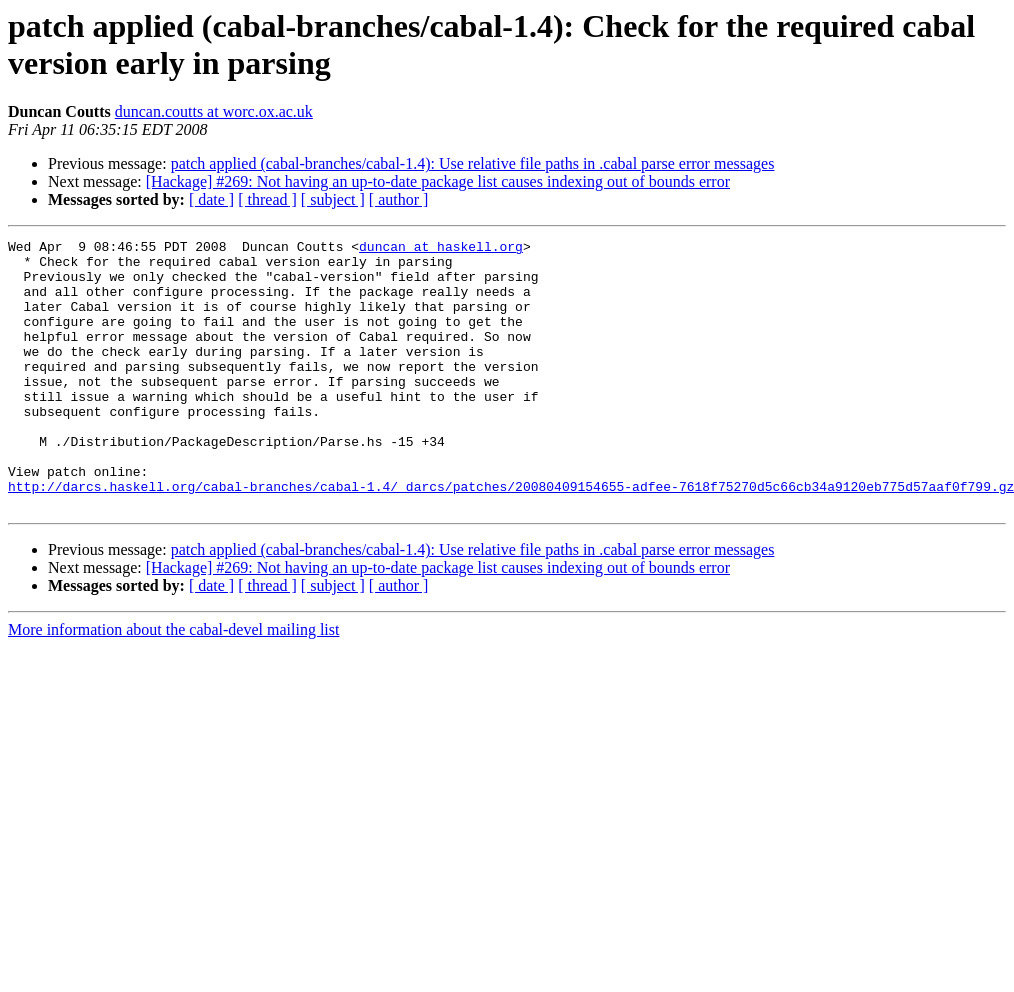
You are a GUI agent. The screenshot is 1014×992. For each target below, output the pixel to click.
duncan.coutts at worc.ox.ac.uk (214, 111)
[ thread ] (267, 199)
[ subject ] (333, 199)
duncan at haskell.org (441, 249)
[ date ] (211, 199)
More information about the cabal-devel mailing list (173, 683)
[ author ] (399, 199)
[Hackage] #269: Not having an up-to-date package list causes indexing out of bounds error (438, 181)
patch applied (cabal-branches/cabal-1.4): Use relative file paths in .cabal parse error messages (473, 163)
